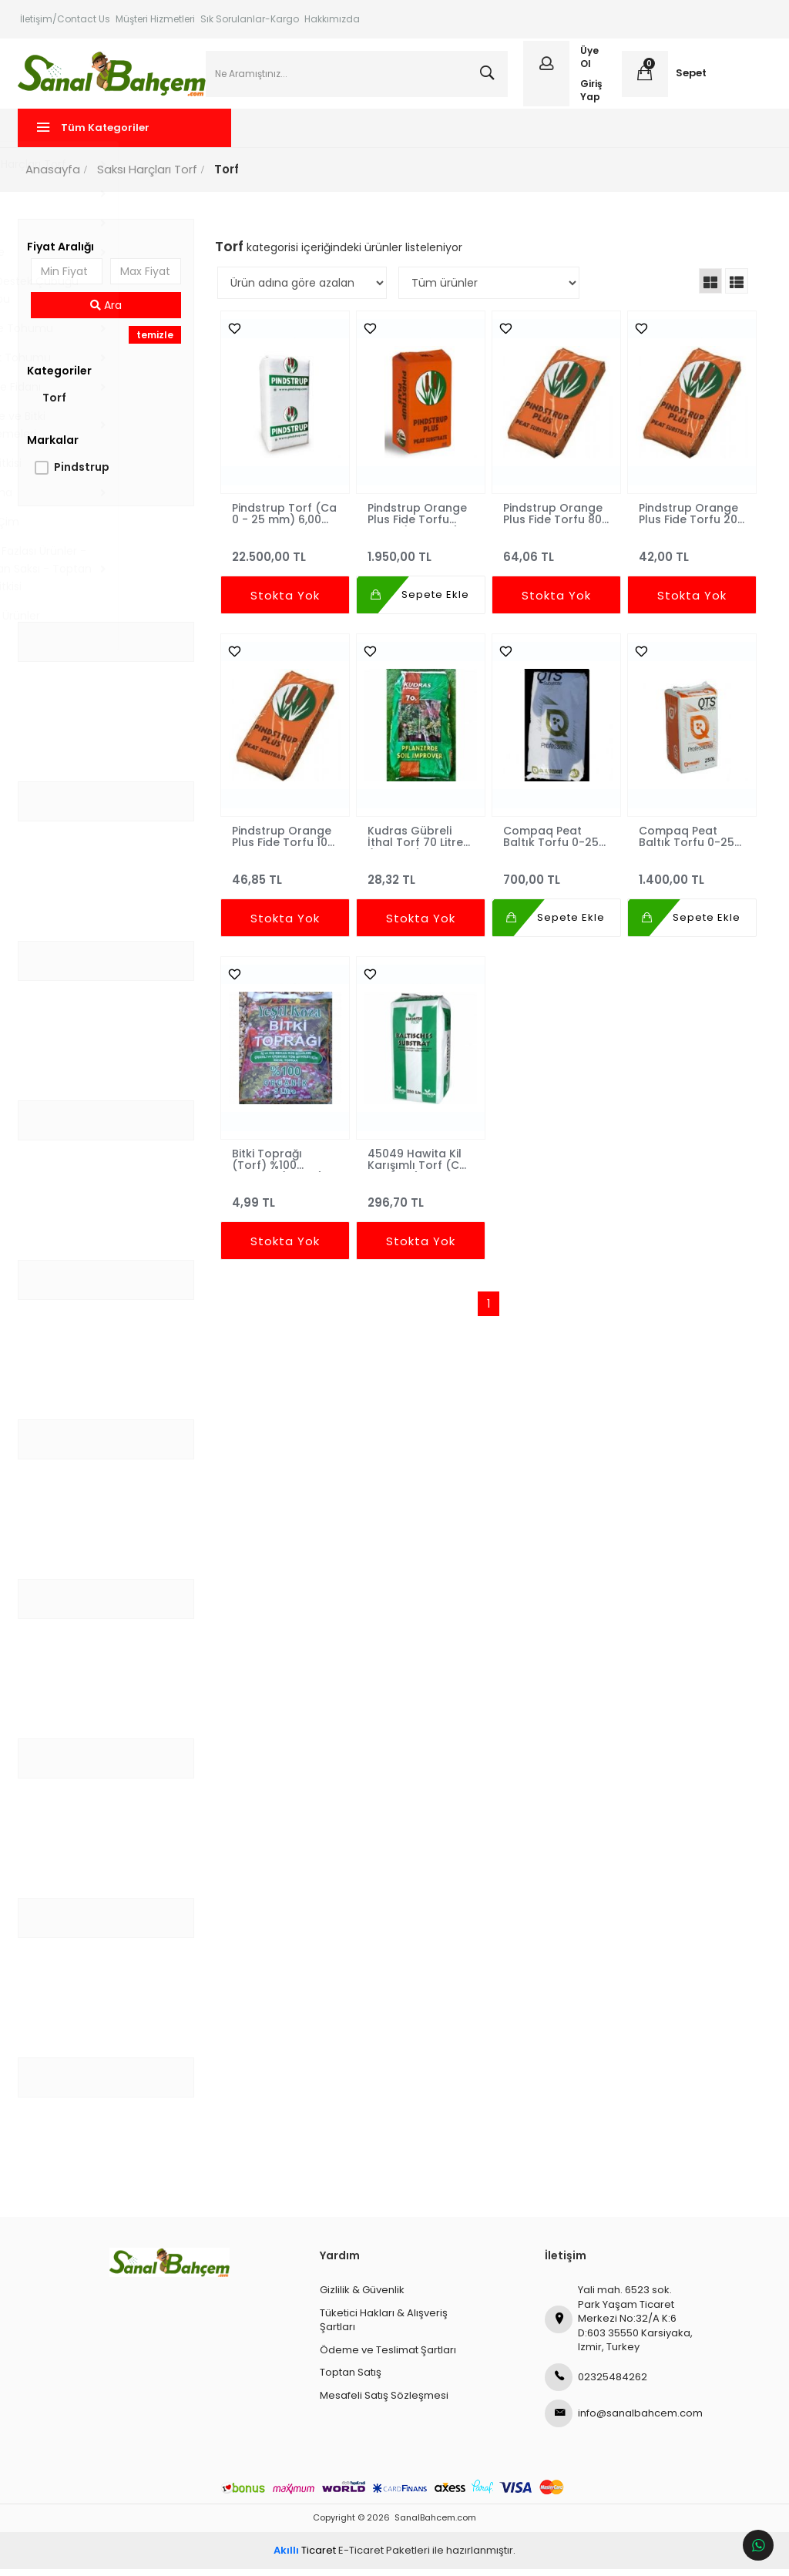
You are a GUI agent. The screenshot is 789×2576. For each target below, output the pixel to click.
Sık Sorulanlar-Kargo (249, 18)
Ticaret (305, 2557)
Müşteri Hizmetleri (155, 18)
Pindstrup (84, 474)
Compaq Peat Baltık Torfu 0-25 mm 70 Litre (551, 843)
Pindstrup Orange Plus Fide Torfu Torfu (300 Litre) (418, 520)
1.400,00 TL (690, 880)
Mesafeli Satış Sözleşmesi (384, 2402)
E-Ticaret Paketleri (384, 2557)
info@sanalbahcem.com (620, 2420)
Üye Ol (588, 61)
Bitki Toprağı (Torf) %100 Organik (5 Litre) (279, 1166)
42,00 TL (690, 557)
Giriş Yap (590, 93)
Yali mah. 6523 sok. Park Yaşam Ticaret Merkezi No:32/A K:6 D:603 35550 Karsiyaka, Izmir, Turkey (619, 2325)
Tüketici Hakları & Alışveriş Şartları (384, 2327)
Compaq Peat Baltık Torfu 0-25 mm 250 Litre (685, 843)
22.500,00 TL (286, 557)
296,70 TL (421, 1202)
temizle (155, 341)
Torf (57, 404)
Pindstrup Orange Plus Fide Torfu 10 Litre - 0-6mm (283, 843)
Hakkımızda (332, 18)
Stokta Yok (286, 602)
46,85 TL (286, 880)
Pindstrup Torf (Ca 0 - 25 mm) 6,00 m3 (285, 520)
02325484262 (596, 2384)
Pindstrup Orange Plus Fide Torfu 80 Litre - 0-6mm (553, 520)
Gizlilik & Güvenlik (362, 2296)
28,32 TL (421, 880)
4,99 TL (286, 1202)
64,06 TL (556, 557)
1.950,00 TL (421, 557)
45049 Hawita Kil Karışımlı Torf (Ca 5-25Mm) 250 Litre (419, 1166)
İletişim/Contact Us (65, 18)
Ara (107, 312)
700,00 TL (556, 880)
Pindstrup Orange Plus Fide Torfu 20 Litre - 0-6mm (687, 520)
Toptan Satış (350, 2379)
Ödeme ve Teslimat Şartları (388, 2356)
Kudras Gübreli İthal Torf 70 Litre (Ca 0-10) (416, 843)
